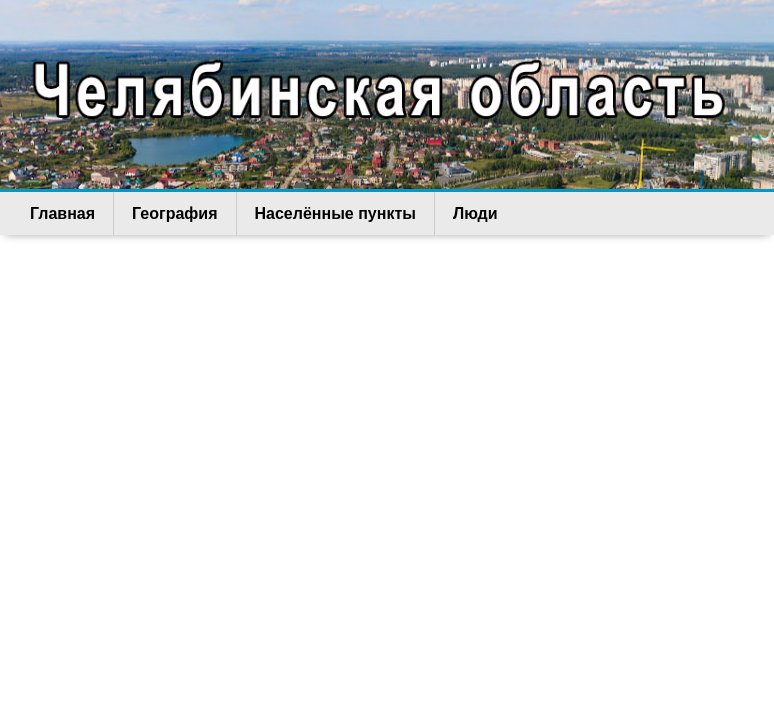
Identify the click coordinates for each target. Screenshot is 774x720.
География (174, 213)
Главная (62, 213)
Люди (475, 213)
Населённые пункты (335, 213)
